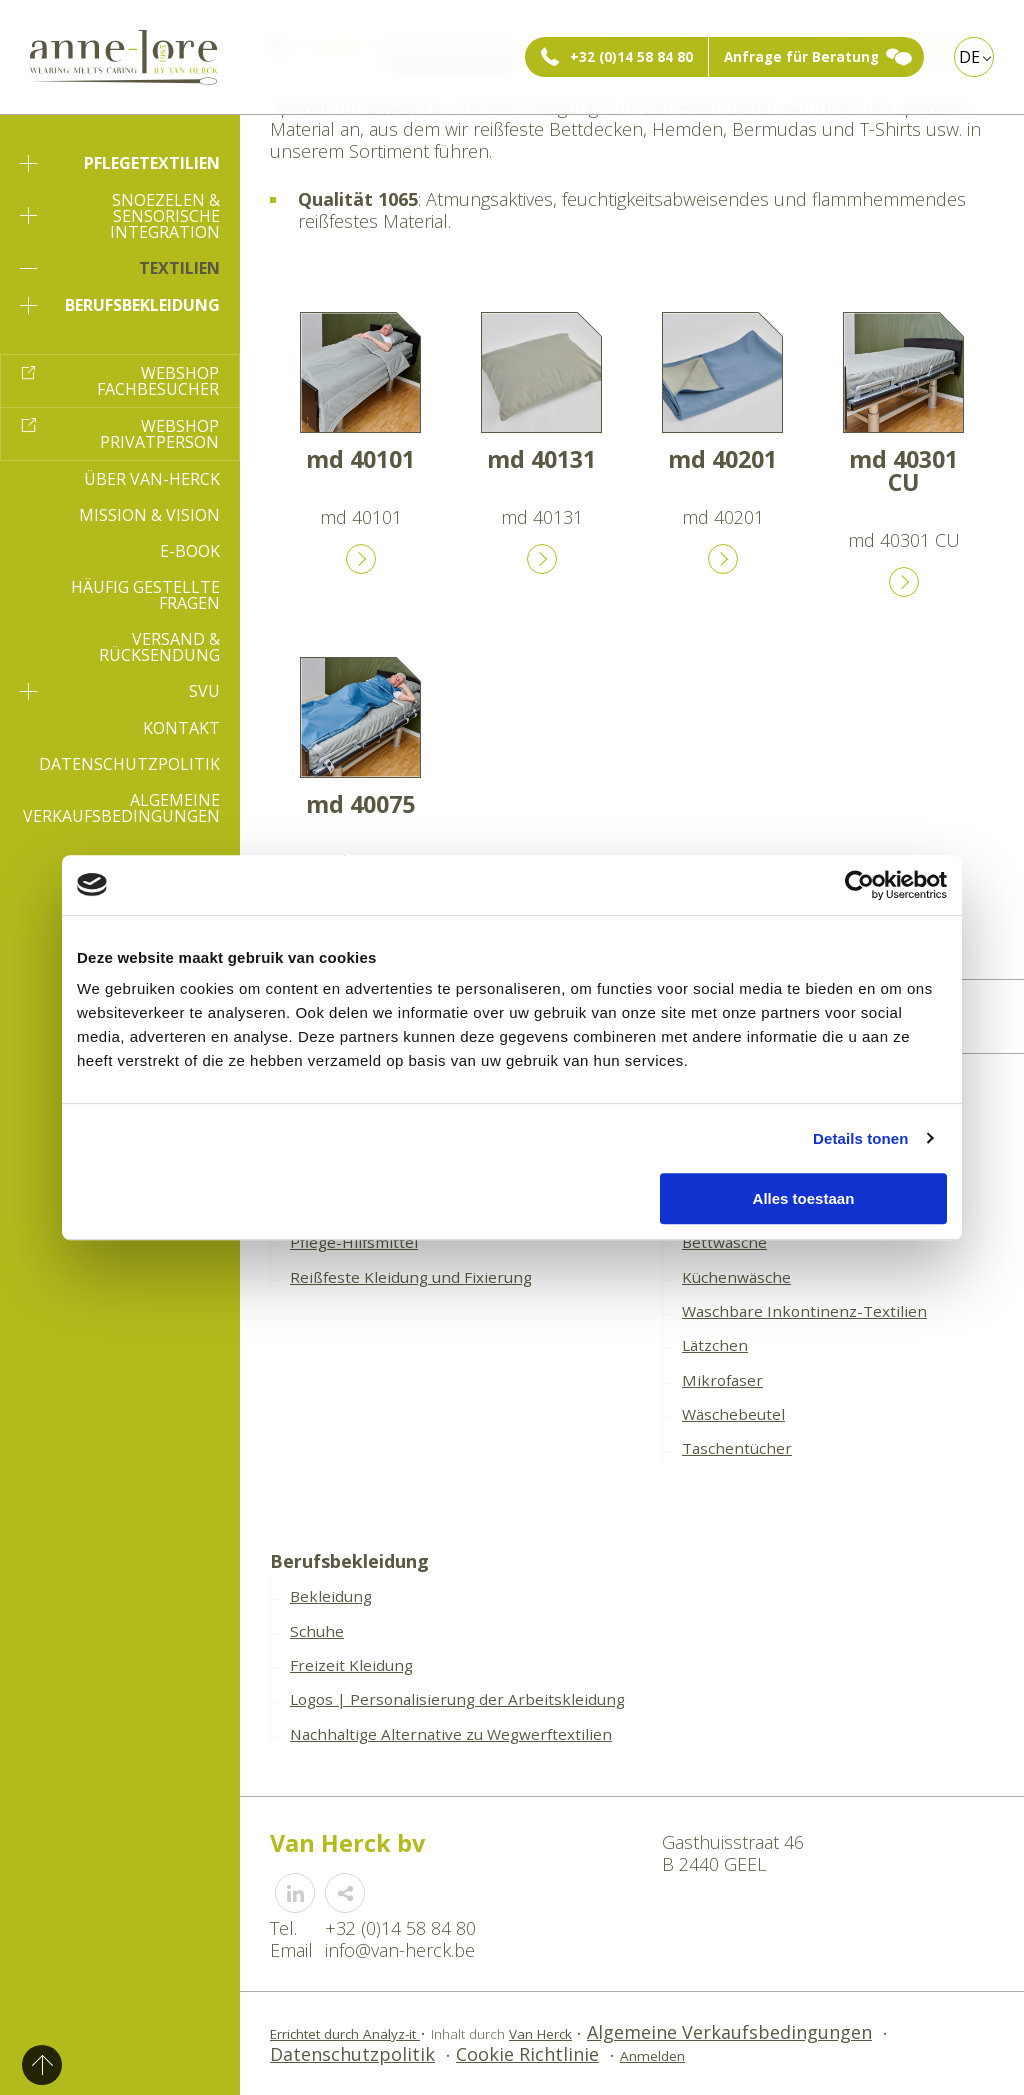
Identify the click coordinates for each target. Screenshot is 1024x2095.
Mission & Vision (149, 515)
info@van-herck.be (400, 1950)
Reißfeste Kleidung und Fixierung (411, 1277)
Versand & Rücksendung (159, 647)
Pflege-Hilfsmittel (354, 1242)
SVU (120, 691)
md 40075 (360, 804)
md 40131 (541, 459)
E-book (190, 551)
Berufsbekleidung (120, 305)
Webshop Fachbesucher (158, 381)
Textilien (120, 268)
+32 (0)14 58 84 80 (631, 57)
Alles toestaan (804, 1198)
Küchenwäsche (736, 1277)
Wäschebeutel (733, 1414)
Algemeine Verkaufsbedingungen (121, 808)
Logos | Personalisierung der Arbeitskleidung (457, 1699)
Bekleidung (331, 1596)
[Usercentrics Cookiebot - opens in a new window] (859, 885)
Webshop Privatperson (159, 434)
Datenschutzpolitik (129, 764)
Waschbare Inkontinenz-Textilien (804, 1311)
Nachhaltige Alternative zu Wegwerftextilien (451, 1734)
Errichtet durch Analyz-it (345, 2034)
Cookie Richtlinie (527, 2054)
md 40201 (722, 459)
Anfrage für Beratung (801, 57)
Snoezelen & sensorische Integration (120, 216)
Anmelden (652, 2056)
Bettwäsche (724, 1242)
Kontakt (181, 728)
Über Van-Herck (152, 479)
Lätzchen (715, 1345)
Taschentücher (737, 1448)
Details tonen (860, 1138)
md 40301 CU (903, 470)
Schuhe (317, 1631)
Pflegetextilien (120, 163)
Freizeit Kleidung (351, 1665)
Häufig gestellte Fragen (145, 595)
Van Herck (540, 2034)
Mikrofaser (722, 1380)
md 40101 (360, 459)
